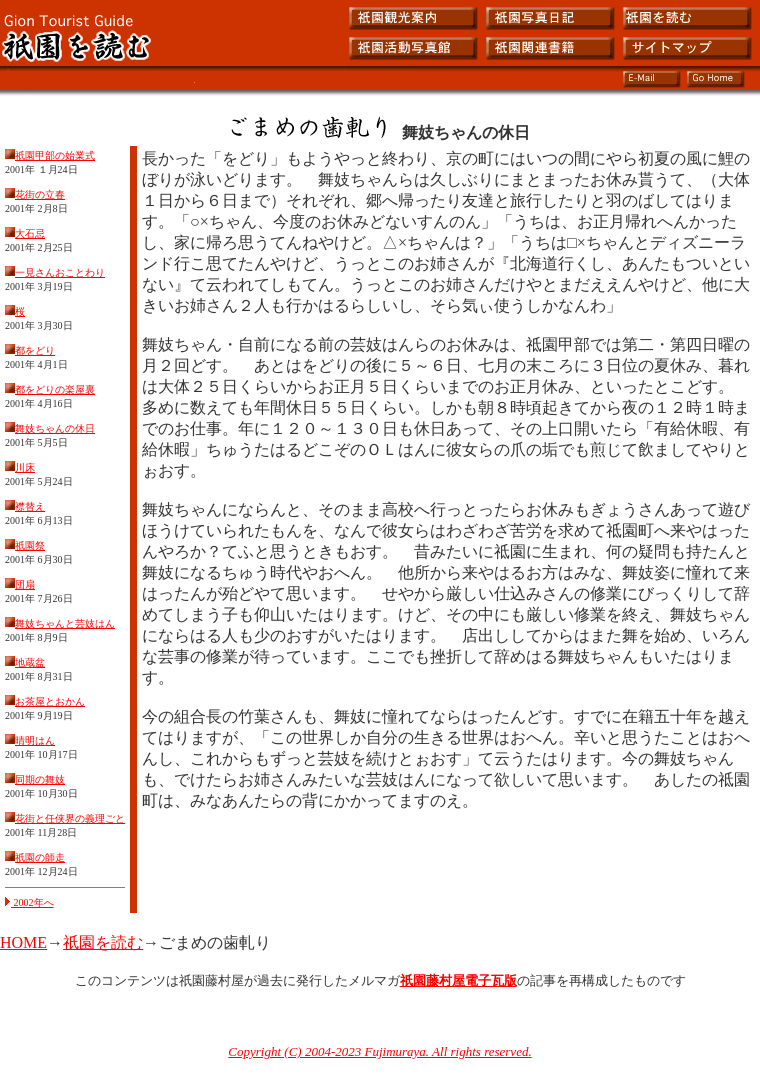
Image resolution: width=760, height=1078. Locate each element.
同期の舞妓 (40, 779)
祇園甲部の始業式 (55, 155)
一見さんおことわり (60, 272)
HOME (23, 942)
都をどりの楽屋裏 (55, 389)
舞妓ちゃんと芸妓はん (65, 623)
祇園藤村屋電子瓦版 (458, 980)
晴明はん (35, 740)
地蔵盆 (30, 662)
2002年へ (29, 902)
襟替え (30, 506)
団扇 (25, 584)
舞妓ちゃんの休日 (55, 428)
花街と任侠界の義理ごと (70, 818)
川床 (25, 467)
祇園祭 (30, 545)
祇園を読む (103, 942)
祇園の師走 (40, 857)
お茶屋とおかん (50, 701)
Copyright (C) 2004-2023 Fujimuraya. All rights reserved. (379, 1051)
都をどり (35, 350)
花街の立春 (40, 194)
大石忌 (30, 233)
